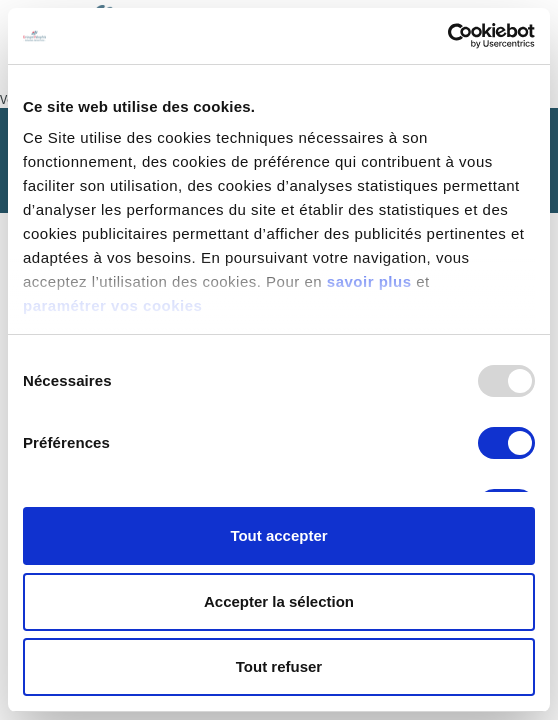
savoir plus (369, 281)
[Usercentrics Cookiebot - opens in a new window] (447, 36)
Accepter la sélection (279, 601)
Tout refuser (279, 666)
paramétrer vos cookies (112, 305)
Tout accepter (278, 535)
